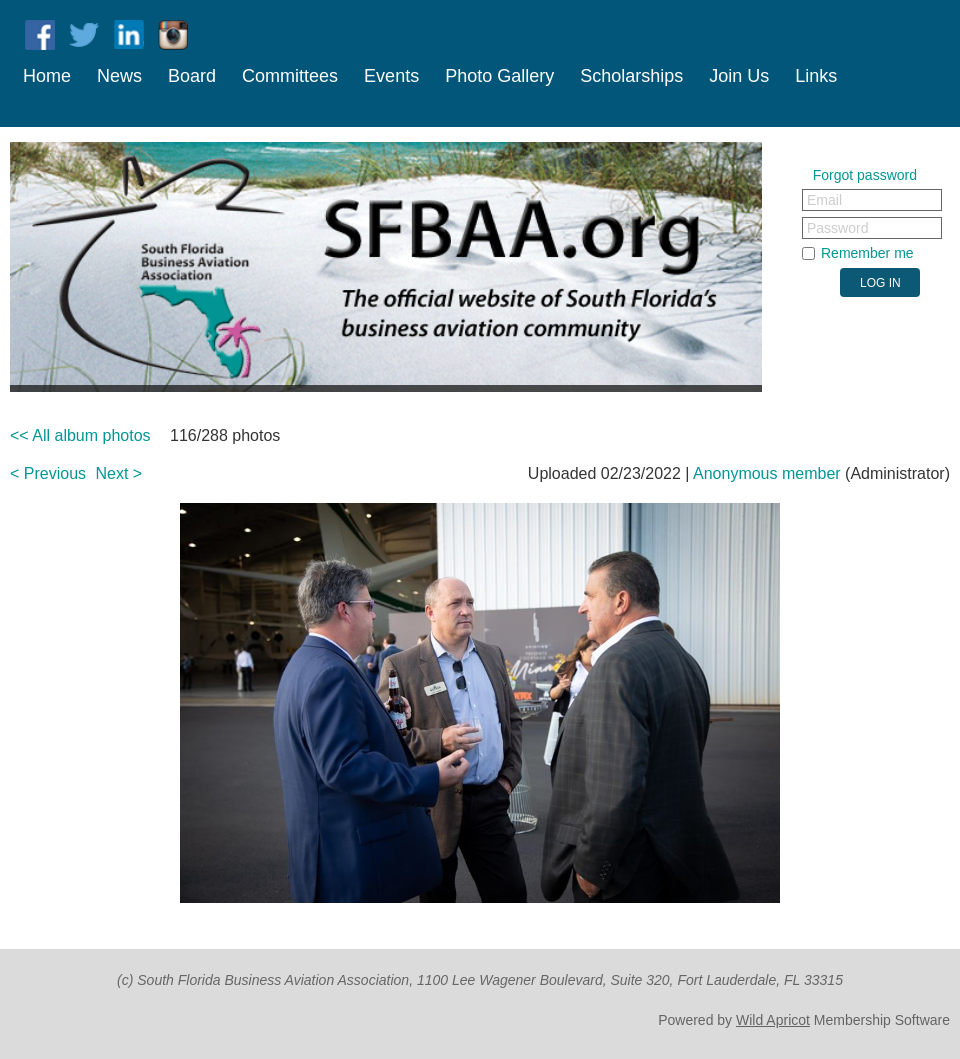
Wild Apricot (773, 1020)
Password (837, 228)
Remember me (867, 253)
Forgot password (865, 175)
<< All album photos (80, 435)
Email (824, 200)
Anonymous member (767, 473)
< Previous (48, 473)
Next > (119, 473)
